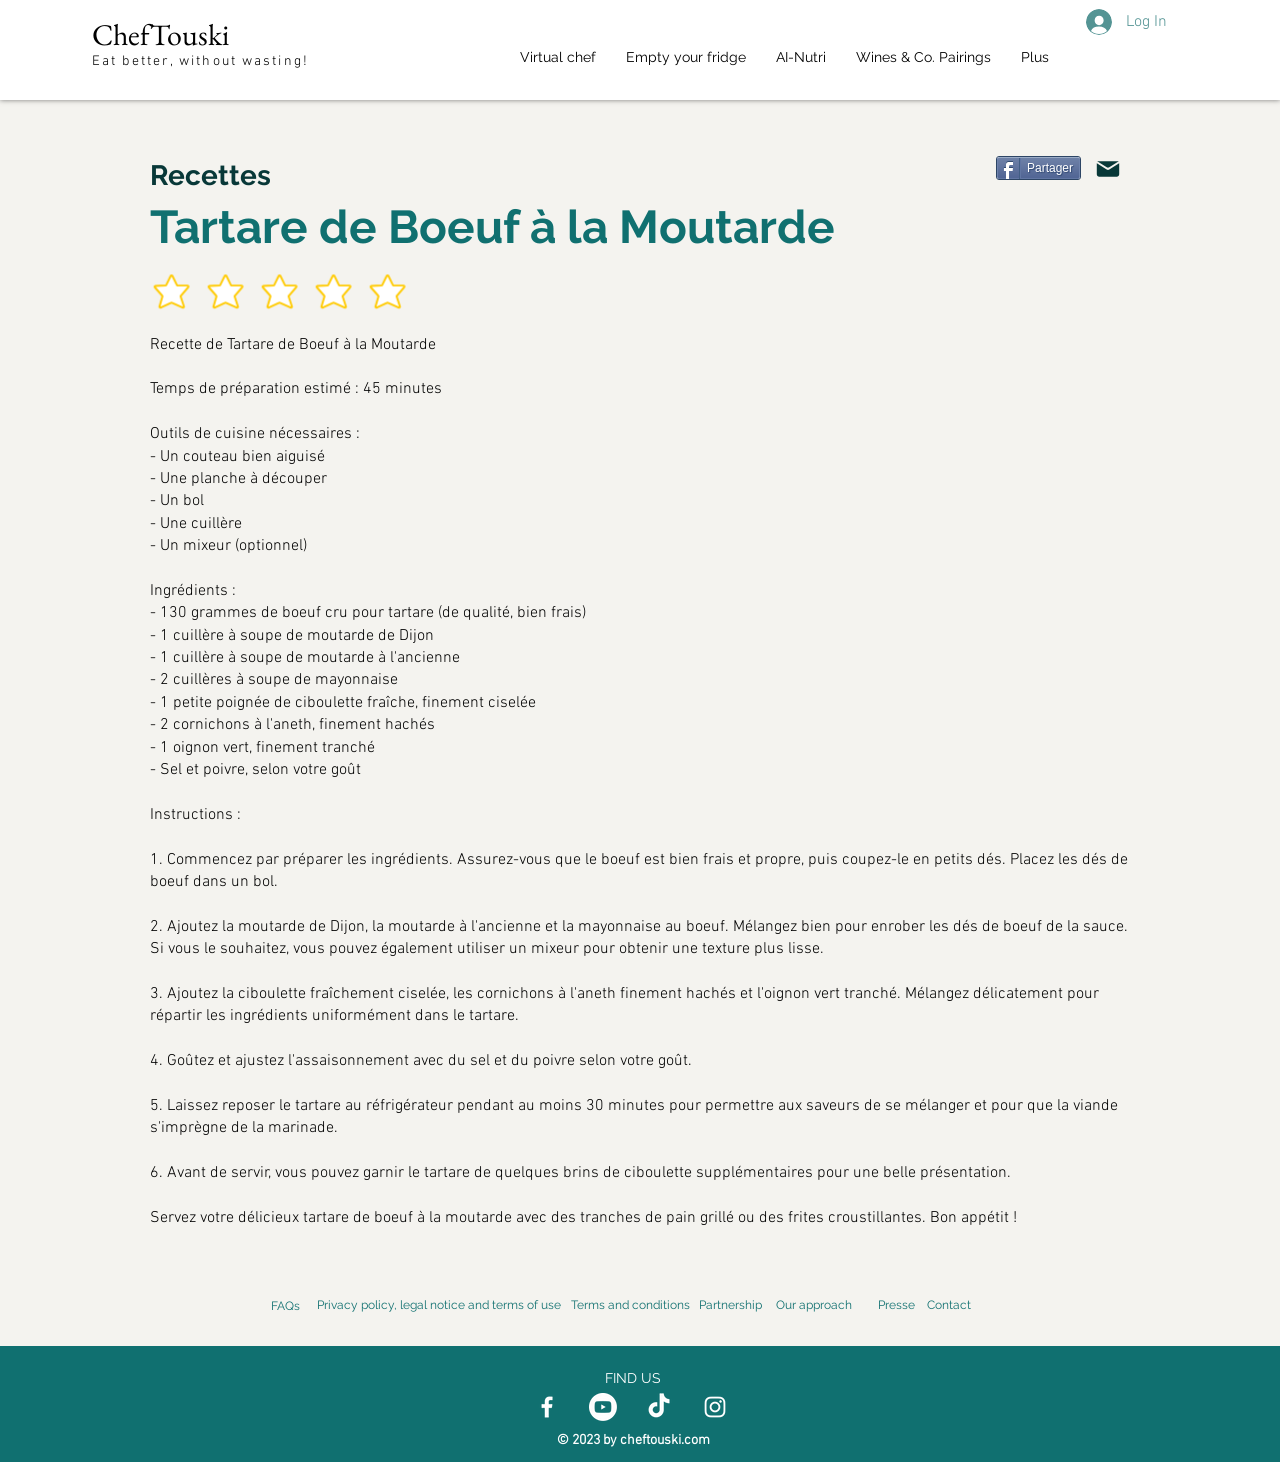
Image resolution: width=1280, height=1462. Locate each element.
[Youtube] (603, 1407)
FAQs (285, 1306)
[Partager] (1038, 168)
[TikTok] (659, 1407)
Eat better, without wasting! (203, 61)
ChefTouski (160, 34)
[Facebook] (547, 1407)
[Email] (1108, 169)
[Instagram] (715, 1407)
